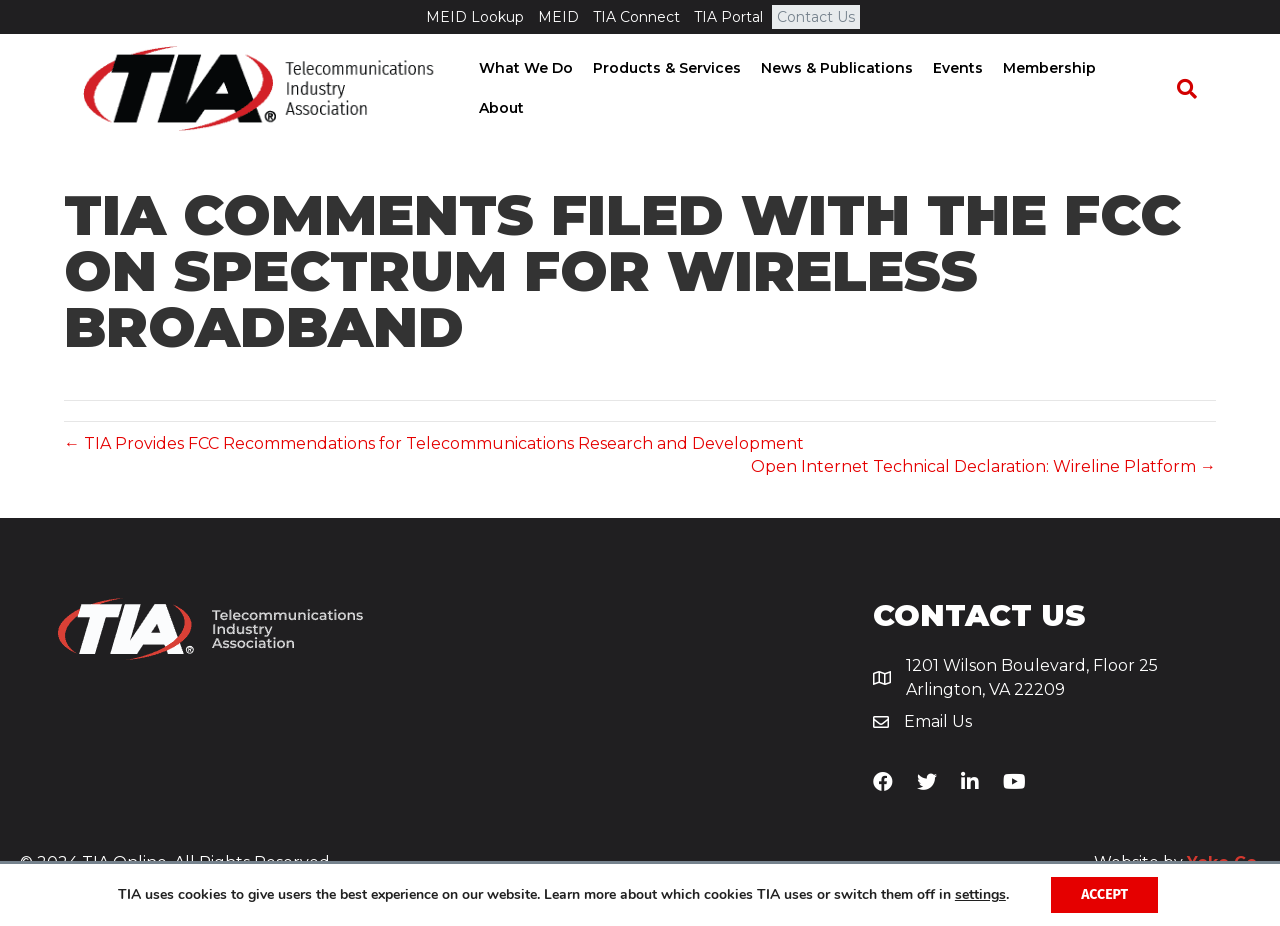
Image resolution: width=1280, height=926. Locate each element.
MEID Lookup (475, 17)
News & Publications (842, 89)
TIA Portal (728, 17)
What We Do (531, 89)
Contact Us (816, 17)
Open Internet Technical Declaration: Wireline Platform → (983, 466)
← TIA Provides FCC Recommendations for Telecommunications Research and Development (434, 443)
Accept (1104, 894)
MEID (558, 17)
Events (963, 89)
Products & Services (672, 89)
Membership (1054, 89)
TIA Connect (636, 17)
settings (980, 895)
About (1143, 89)
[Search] (1196, 90)
